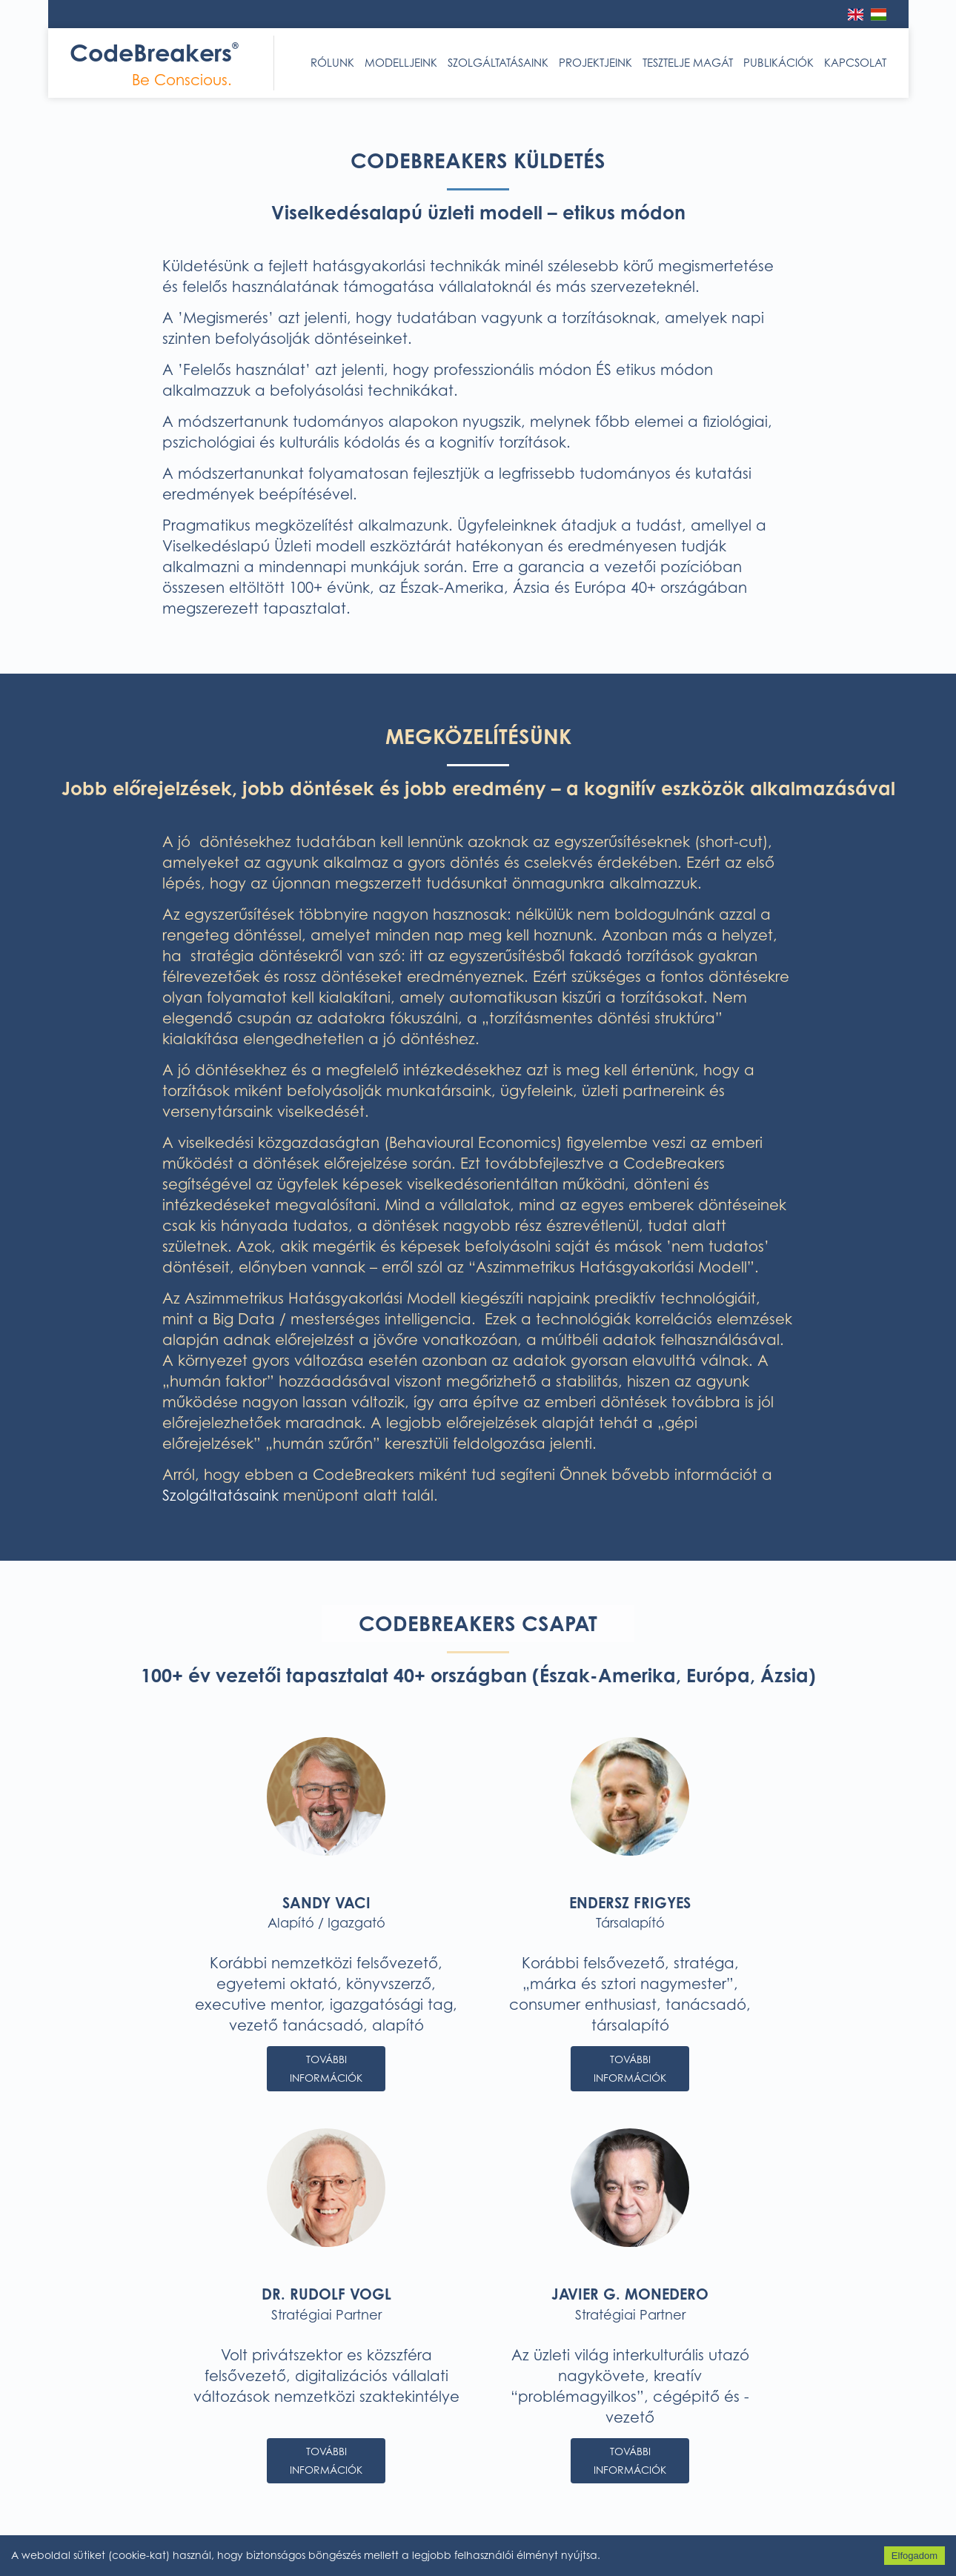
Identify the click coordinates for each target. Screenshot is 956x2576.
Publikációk (778, 63)
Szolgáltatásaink (498, 63)
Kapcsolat (855, 63)
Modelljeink (401, 63)
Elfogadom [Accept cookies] (914, 2555)
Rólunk (332, 63)
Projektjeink (595, 63)
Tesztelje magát (688, 63)
